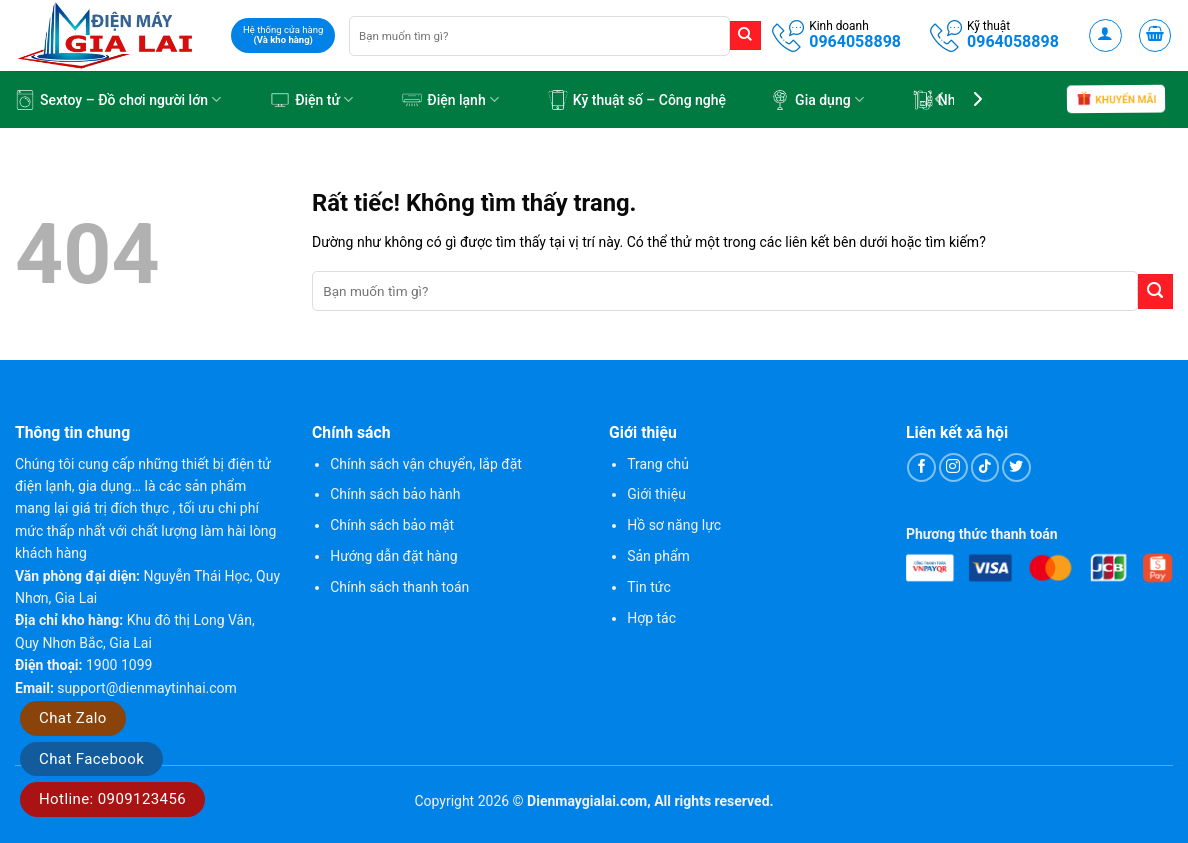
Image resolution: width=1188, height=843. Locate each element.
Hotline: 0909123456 (112, 799)
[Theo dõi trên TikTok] (985, 467)
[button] (1105, 35)
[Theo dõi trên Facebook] (921, 467)
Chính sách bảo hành (395, 494)
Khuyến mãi (1116, 100)
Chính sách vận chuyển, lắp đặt (426, 464)
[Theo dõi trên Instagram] (953, 467)
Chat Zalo (73, 718)
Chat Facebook (91, 759)
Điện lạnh (450, 100)
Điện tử (311, 100)
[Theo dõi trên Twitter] (1016, 467)
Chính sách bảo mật (392, 525)
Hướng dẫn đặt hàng (393, 556)
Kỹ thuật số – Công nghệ (637, 100)
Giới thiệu (656, 494)
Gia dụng (817, 100)
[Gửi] (745, 36)
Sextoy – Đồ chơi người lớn (118, 100)
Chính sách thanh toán (399, 587)
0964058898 (855, 41)
